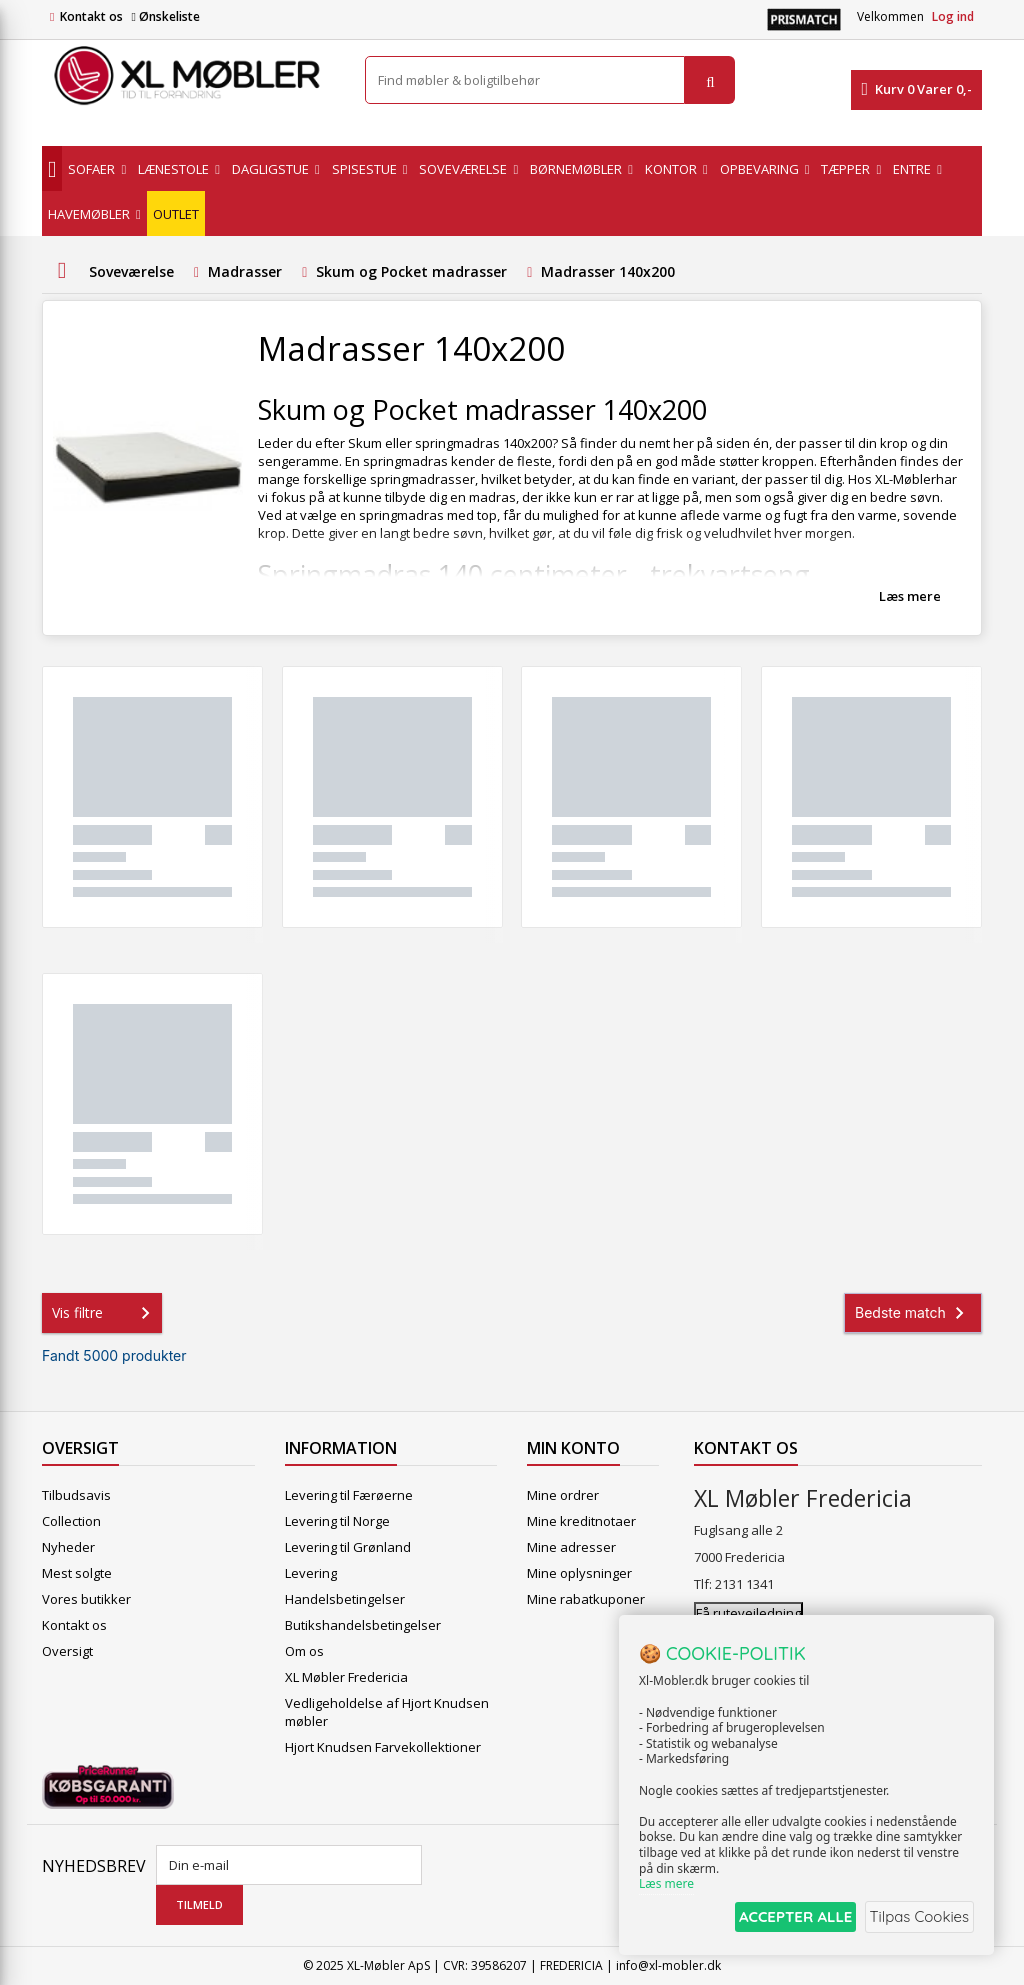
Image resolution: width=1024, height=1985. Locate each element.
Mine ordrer (563, 1495)
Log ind (953, 16)
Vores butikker (86, 1599)
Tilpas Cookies (916, 1918)
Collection (71, 1521)
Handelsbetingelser (345, 1599)
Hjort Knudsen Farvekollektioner (383, 1747)
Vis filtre (105, 1313)
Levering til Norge (337, 1521)
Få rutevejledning (748, 1613)
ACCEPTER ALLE (779, 1918)
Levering (311, 1573)
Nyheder (68, 1547)
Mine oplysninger (579, 1573)
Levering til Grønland (348, 1547)
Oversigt (67, 1651)
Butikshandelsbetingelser (363, 1625)
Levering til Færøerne (349, 1495)
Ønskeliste (165, 16)
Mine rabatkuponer (586, 1599)
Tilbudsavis (76, 1495)
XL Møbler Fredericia (346, 1677)
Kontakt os (91, 16)
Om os (304, 1651)
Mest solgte (77, 1573)
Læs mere (910, 596)
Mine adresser (571, 1547)
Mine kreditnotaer (581, 1521)
